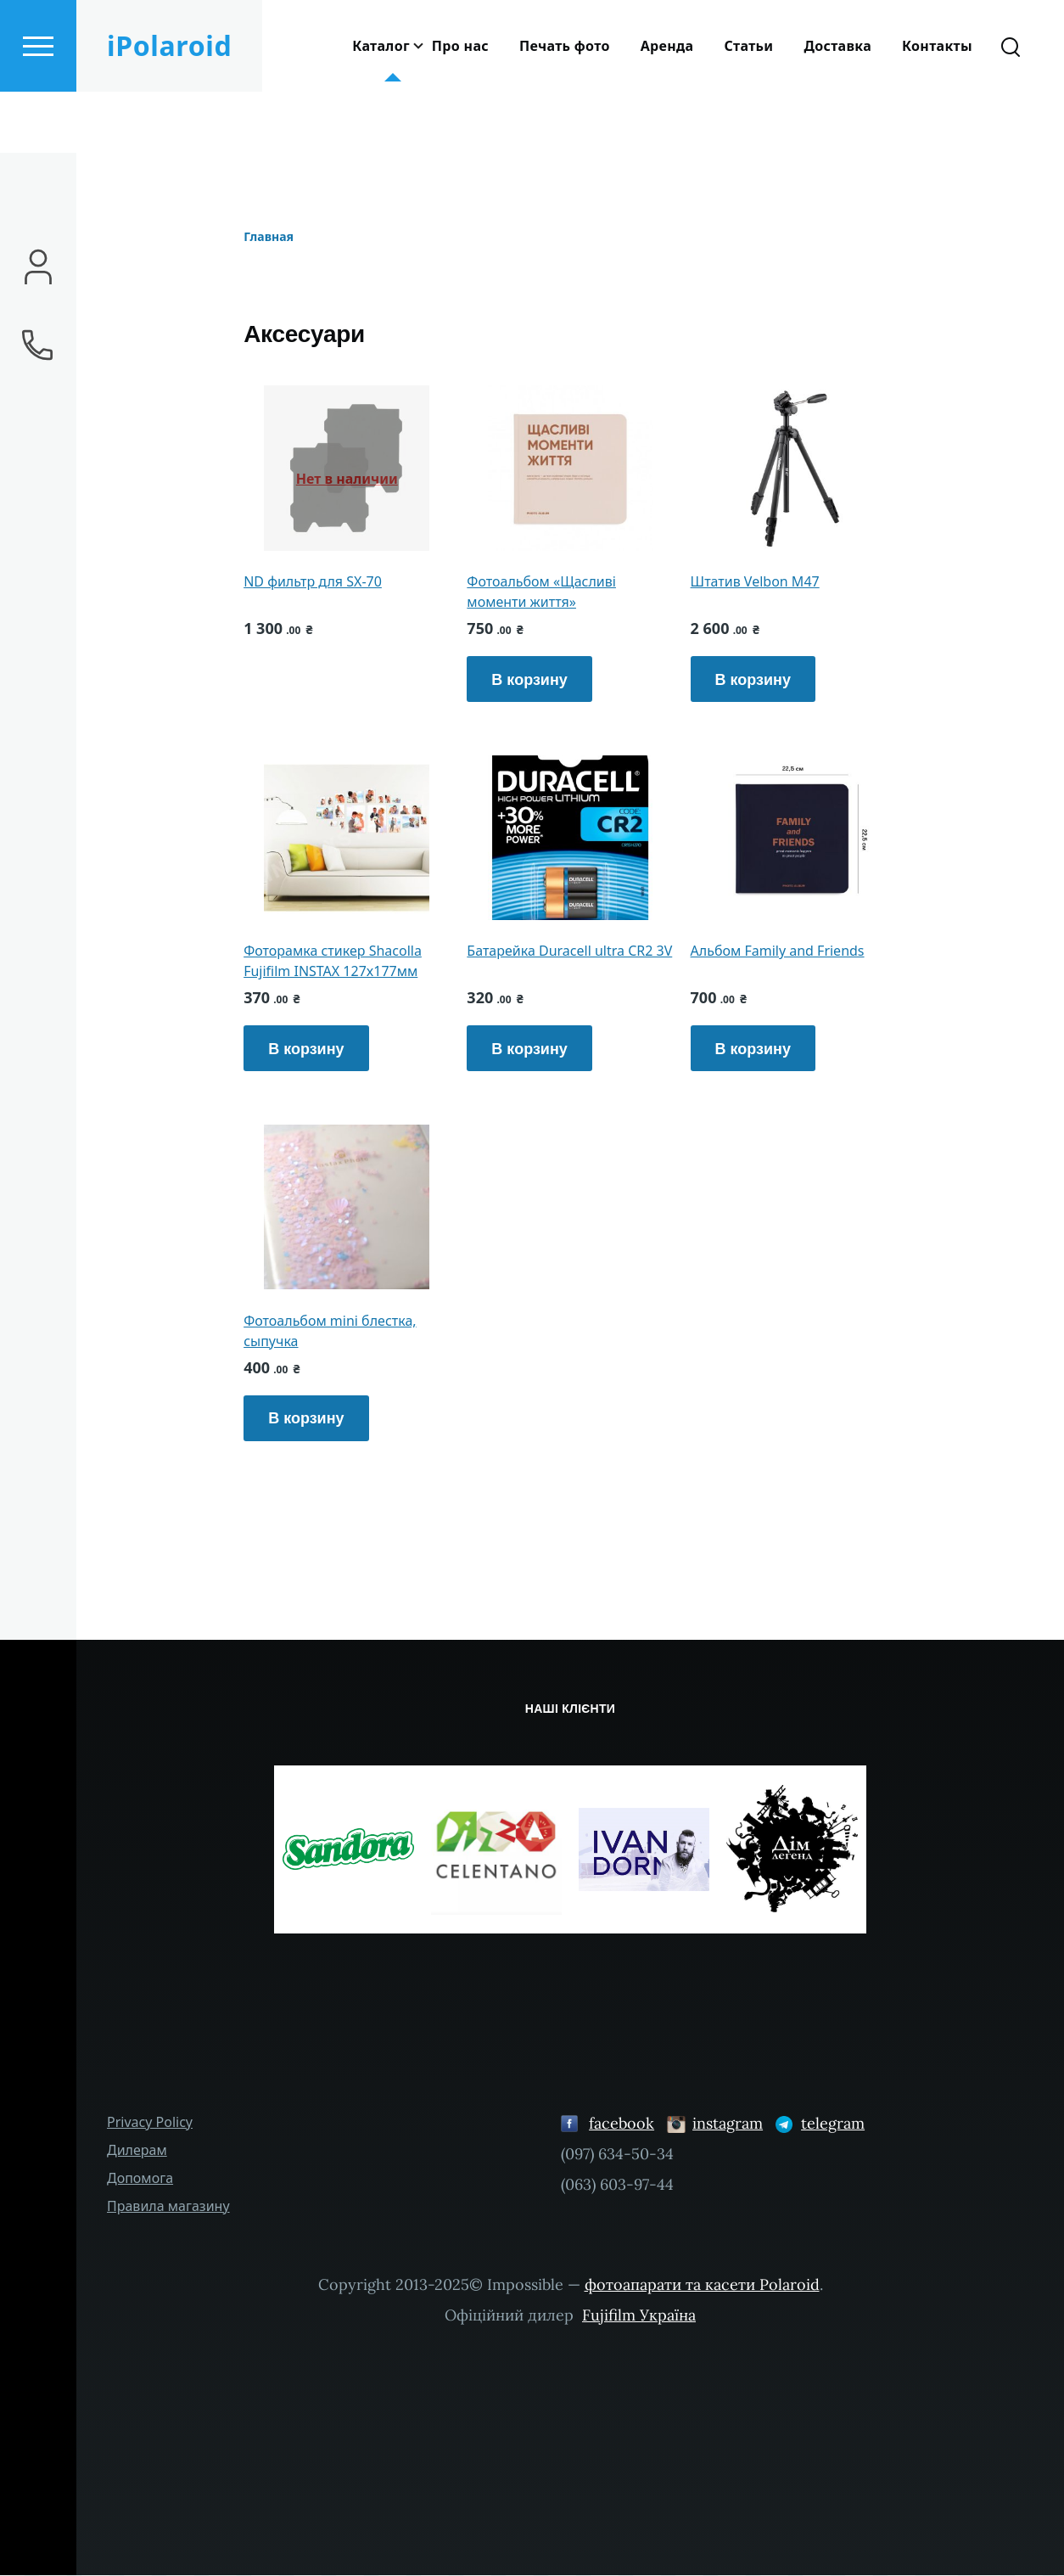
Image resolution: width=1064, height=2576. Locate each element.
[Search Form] (1010, 107)
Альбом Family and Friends (778, 951)
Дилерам (137, 2150)
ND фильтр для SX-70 (313, 582)
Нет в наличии (347, 479)
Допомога (140, 2178)
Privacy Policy (150, 2122)
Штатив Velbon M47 (755, 582)
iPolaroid (169, 106)
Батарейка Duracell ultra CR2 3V (569, 951)
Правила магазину (168, 2206)
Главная (269, 237)
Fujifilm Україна (639, 2316)
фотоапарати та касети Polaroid (702, 2285)
